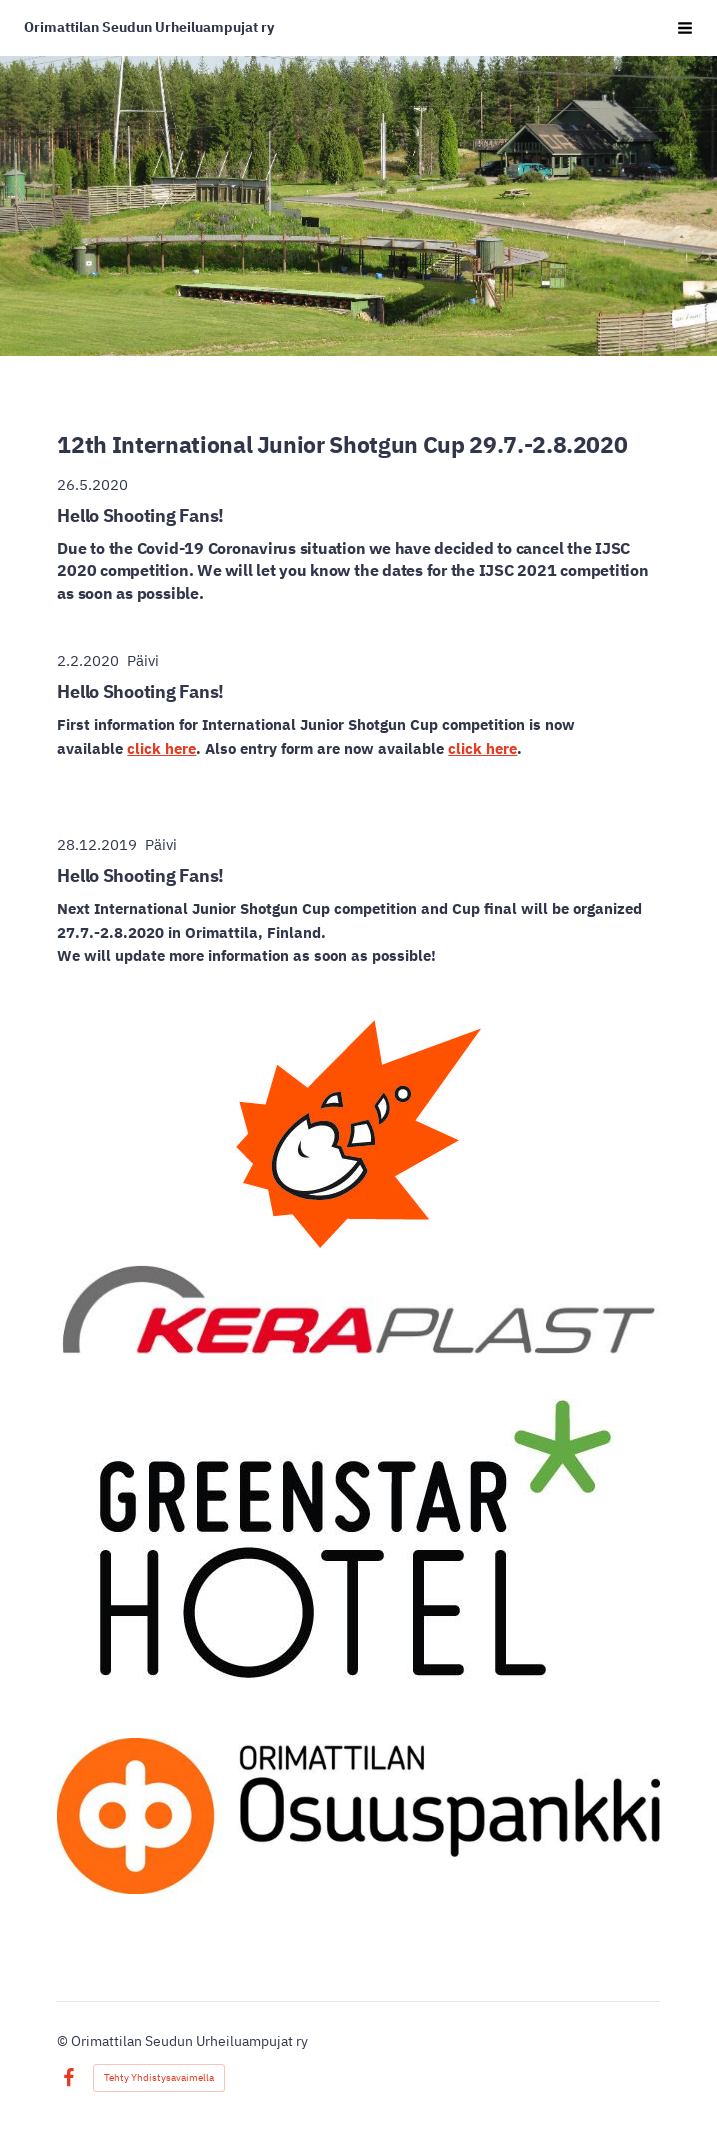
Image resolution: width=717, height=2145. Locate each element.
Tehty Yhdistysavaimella (159, 2077)
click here (161, 748)
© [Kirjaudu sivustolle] (64, 2041)
